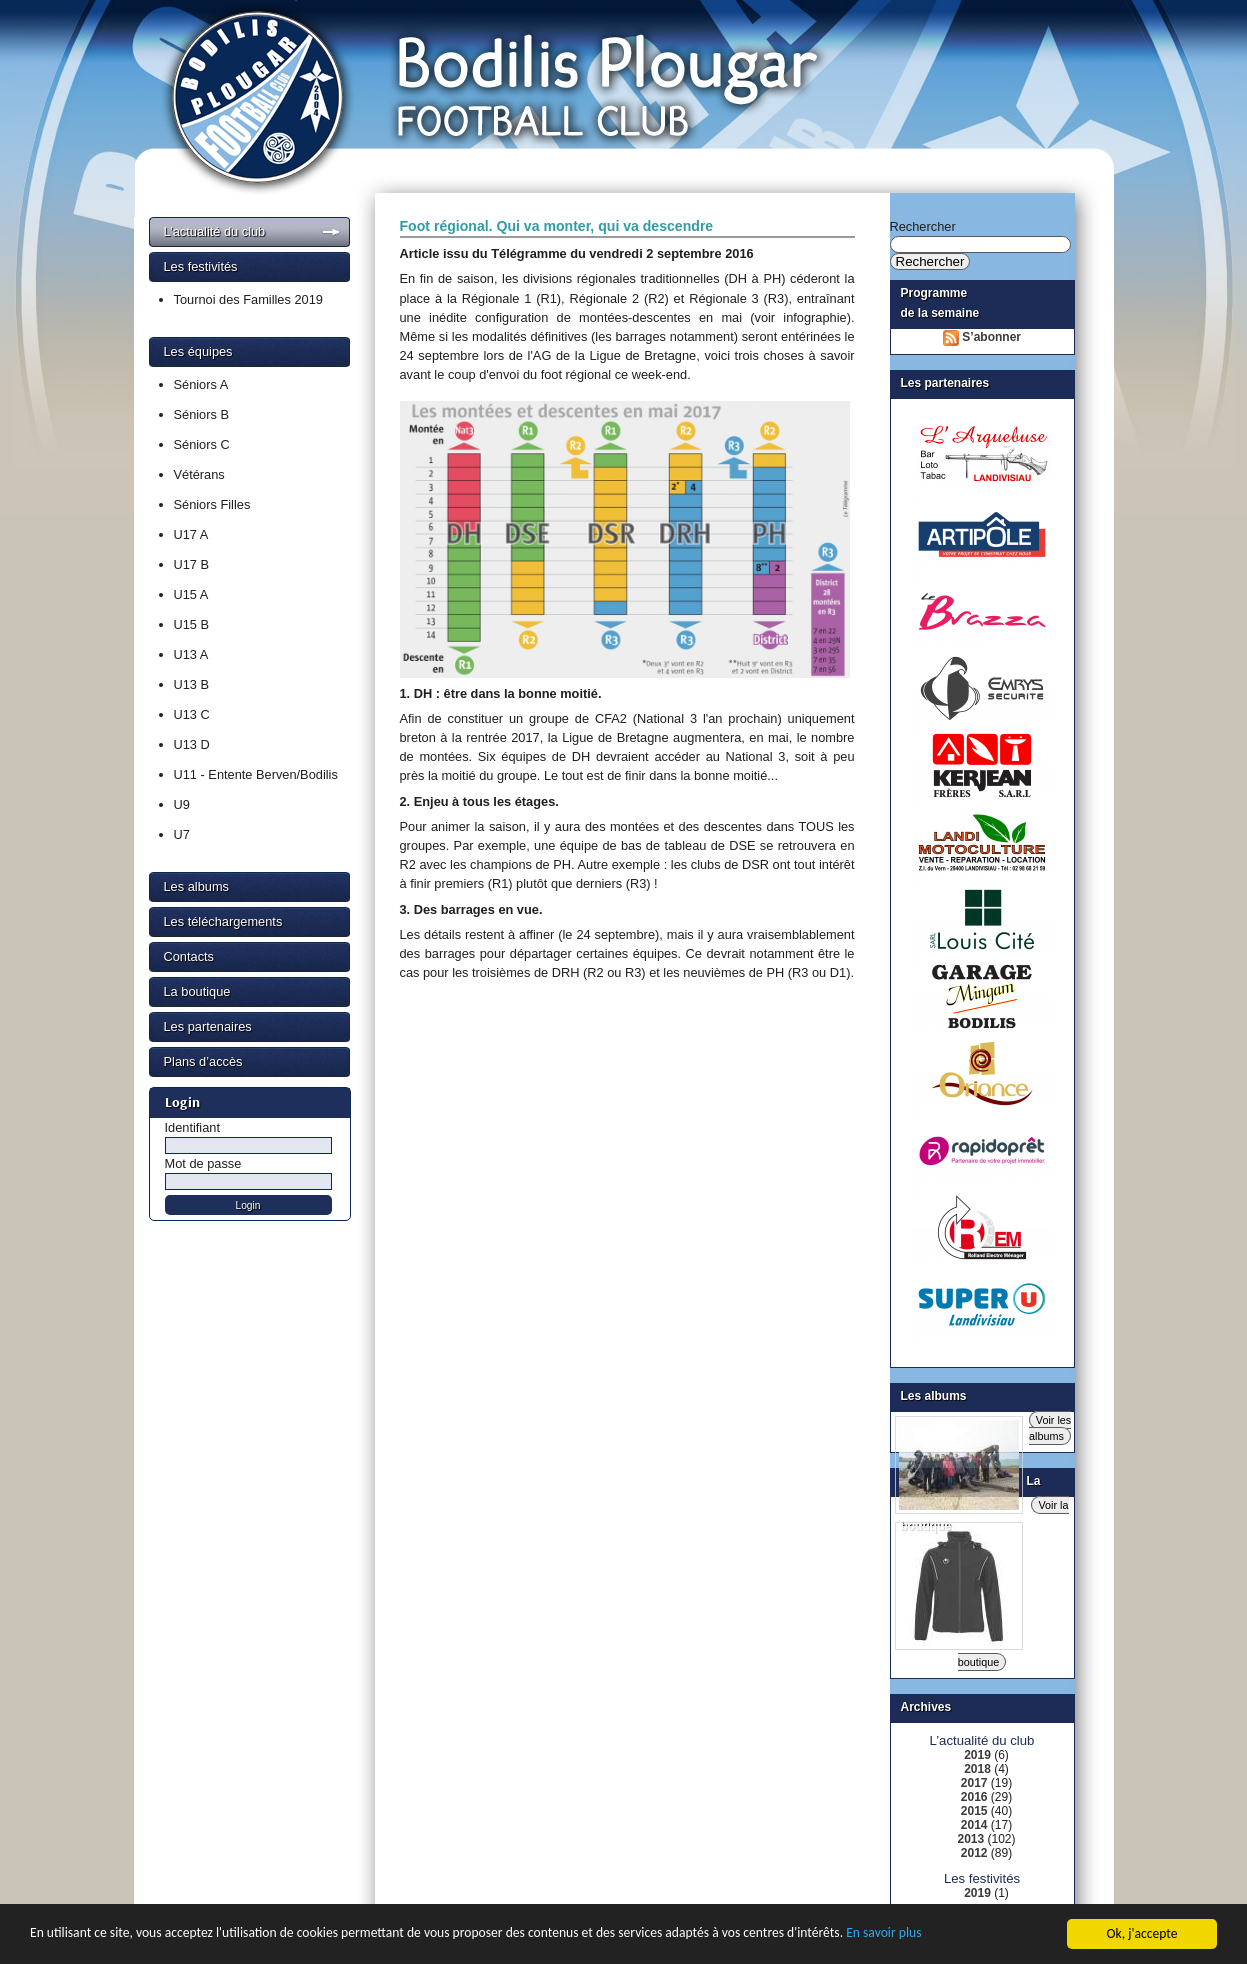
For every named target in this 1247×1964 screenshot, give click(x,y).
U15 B (192, 624)
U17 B (192, 564)
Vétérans (199, 474)
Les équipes (198, 351)
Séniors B (201, 414)
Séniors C (202, 444)
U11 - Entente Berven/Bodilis (256, 774)
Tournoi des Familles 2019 (248, 299)
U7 (182, 834)
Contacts (189, 956)
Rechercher (923, 226)
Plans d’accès (203, 1061)
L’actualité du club (215, 231)
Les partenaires (208, 1026)
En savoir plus (883, 1935)
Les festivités (201, 266)
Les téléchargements (223, 921)
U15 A (191, 594)
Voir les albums (1050, 1428)
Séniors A (201, 384)
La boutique (197, 991)
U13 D (192, 744)
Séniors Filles (212, 504)
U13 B (192, 684)
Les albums (196, 886)
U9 (182, 804)
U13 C (192, 714)
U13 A (191, 654)
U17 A (191, 534)
